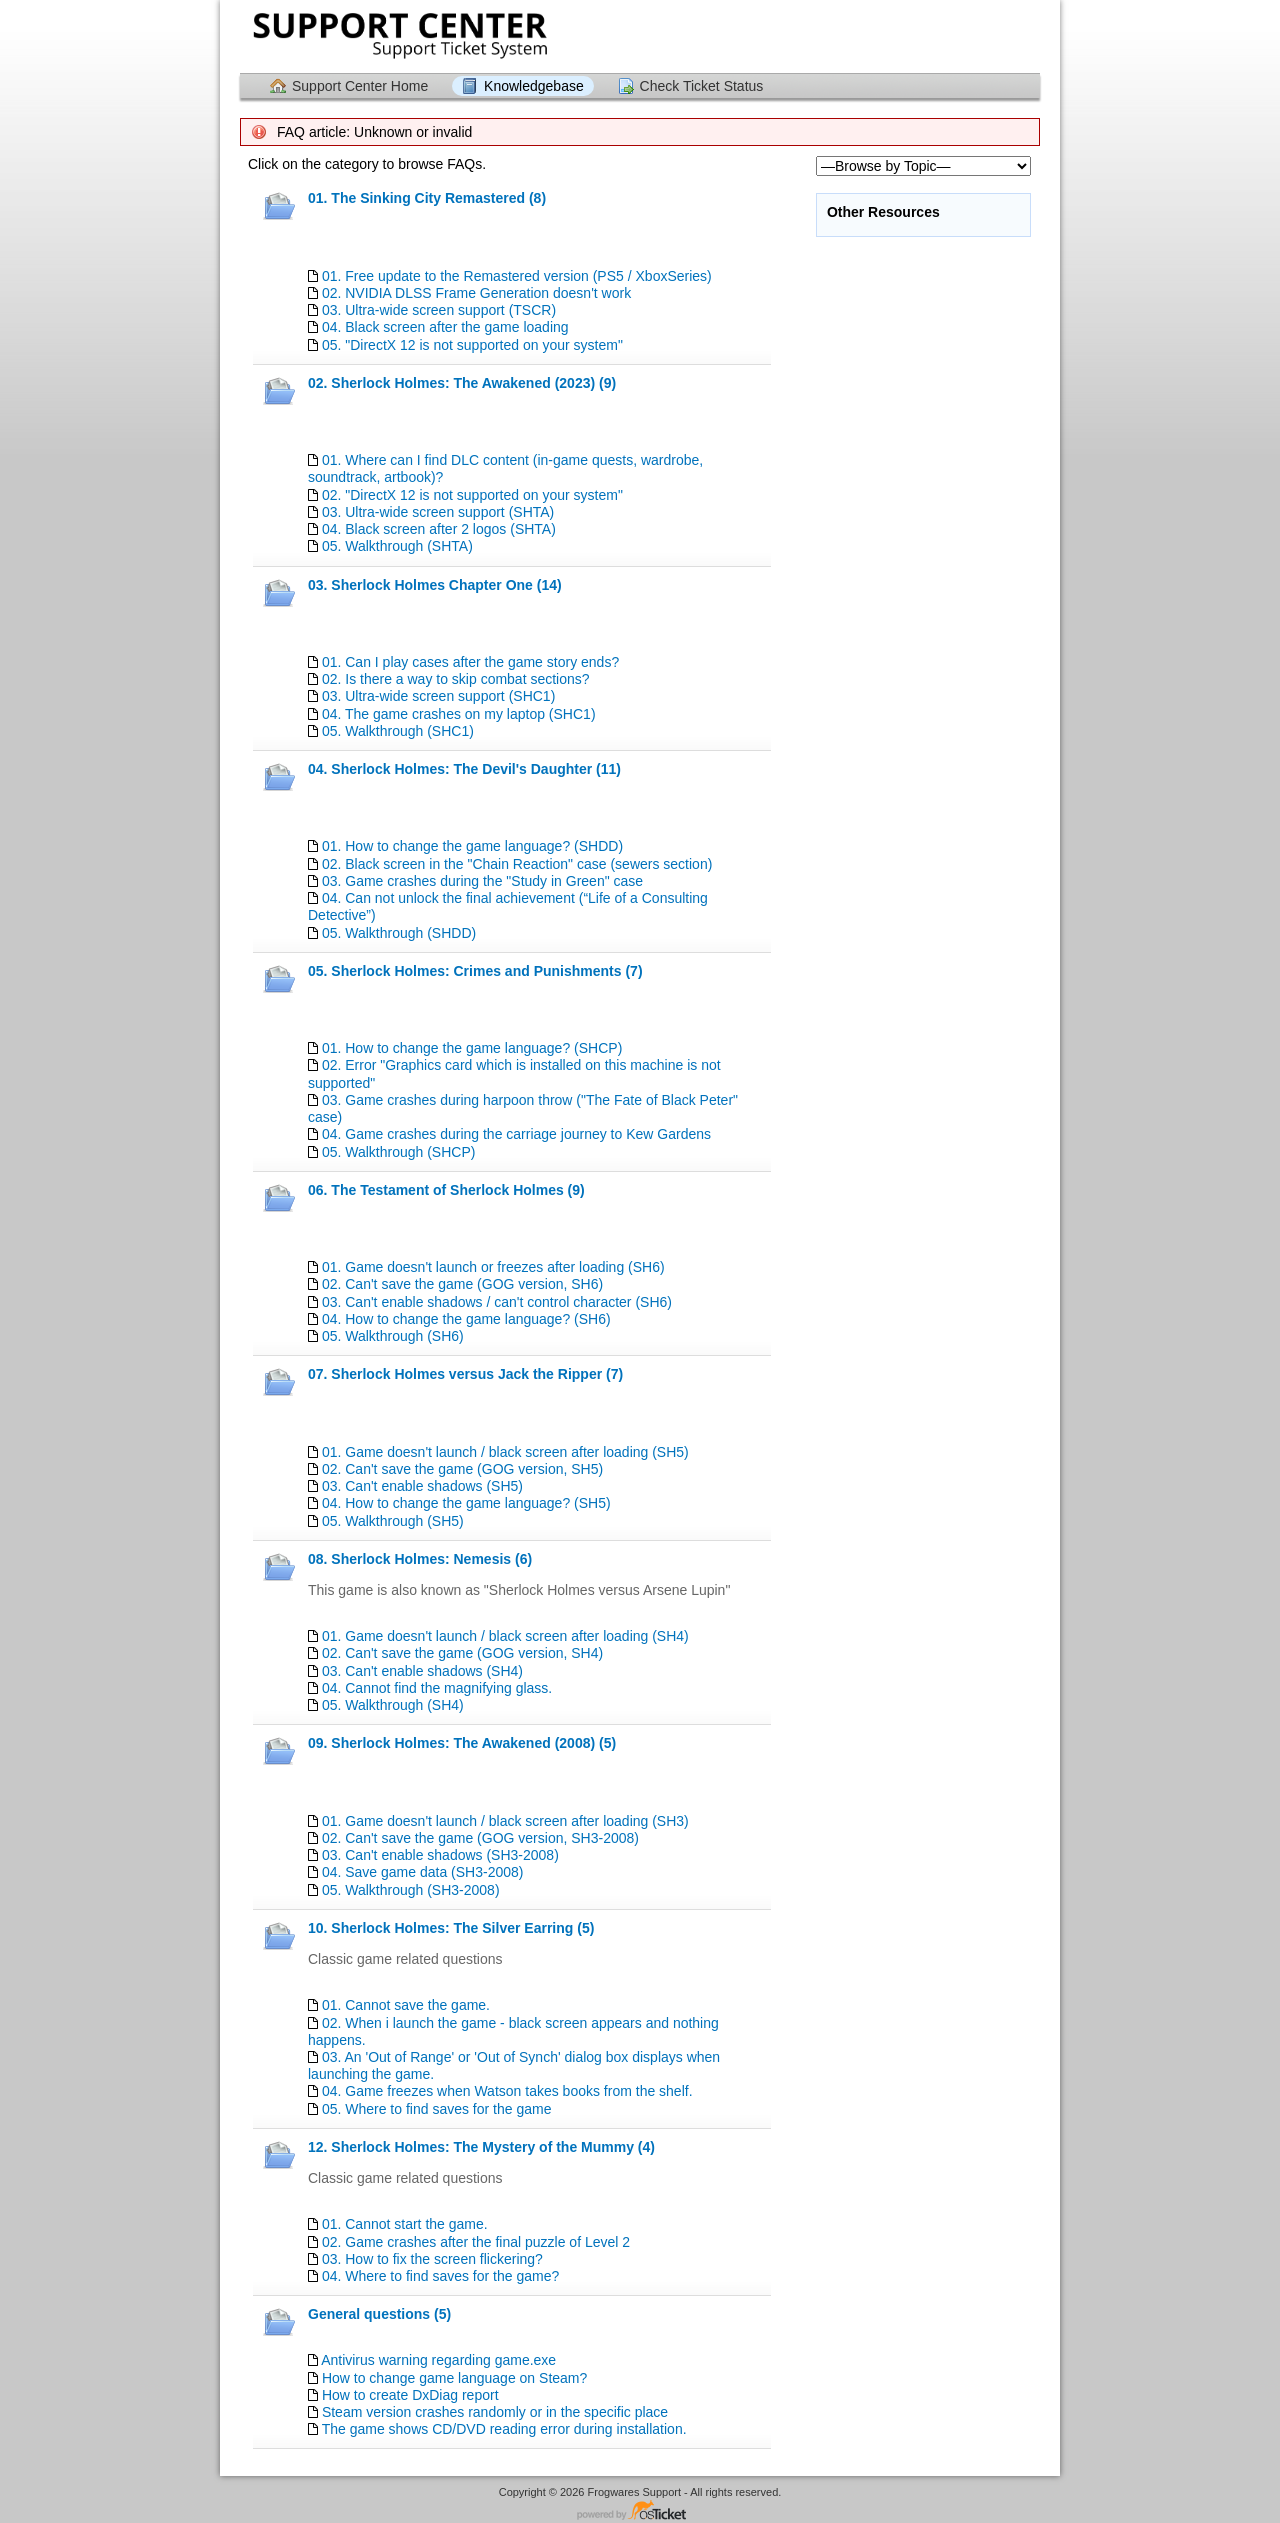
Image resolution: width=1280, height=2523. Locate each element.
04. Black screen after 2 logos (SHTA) (439, 529)
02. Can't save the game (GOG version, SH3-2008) (480, 1838)
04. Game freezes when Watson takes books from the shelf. (507, 2091)
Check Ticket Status (702, 86)
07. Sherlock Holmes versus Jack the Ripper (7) (465, 1374)
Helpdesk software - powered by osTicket (640, 2511)
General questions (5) (379, 2314)
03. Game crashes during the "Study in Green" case (482, 881)
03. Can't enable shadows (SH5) (422, 1486)
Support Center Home (360, 86)
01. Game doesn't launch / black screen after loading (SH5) (505, 1452)
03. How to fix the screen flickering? (432, 2259)
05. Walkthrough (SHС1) (398, 731)
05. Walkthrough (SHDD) (399, 933)
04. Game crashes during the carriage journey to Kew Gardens (516, 1134)
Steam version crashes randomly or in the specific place (495, 2412)
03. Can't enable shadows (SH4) (422, 1671)
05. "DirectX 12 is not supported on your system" (472, 345)
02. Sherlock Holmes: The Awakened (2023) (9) (462, 383)
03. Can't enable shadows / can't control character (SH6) (497, 1302)
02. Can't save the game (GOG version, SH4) (462, 1653)
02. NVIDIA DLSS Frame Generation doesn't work (476, 293)
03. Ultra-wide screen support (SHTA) (438, 512)
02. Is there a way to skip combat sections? (456, 679)
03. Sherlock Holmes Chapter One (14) (435, 585)
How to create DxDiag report (410, 2395)
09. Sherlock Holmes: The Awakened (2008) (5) (462, 1743)
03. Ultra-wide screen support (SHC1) (438, 696)
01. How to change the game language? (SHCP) (472, 1048)
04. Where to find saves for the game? (440, 2276)
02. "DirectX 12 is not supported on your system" (472, 495)
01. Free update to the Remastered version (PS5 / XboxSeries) (517, 276)
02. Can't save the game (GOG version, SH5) (462, 1469)
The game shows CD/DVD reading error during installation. (504, 2429)
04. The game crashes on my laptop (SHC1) (459, 714)
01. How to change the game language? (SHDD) (472, 846)
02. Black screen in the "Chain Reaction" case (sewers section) (517, 864)
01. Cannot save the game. (406, 2005)
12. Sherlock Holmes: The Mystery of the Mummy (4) (481, 2147)
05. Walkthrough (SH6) (393, 1336)
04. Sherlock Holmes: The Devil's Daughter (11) (464, 769)
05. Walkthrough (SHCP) (399, 1152)
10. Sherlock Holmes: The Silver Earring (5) (451, 1928)
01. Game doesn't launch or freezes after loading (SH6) (493, 1267)
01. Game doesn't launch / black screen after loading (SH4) (505, 1636)
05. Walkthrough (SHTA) (397, 546)
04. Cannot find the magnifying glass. (437, 1688)
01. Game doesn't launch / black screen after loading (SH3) (505, 1821)
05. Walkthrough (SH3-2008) (411, 1890)
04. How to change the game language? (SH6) (466, 1319)
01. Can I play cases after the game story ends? (470, 662)
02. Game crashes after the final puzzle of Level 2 (476, 2242)
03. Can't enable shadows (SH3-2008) (440, 1855)
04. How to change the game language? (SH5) (466, 1503)
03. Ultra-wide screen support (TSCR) (439, 310)
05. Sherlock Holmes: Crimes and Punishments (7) (475, 971)
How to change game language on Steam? (454, 2378)
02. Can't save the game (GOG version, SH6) (462, 1284)
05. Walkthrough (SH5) (393, 1521)
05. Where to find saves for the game (437, 2109)
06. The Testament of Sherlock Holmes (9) (446, 1190)
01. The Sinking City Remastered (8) (427, 198)
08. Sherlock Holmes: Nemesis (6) (420, 1559)
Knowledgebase (534, 86)
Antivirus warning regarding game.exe (438, 2360)
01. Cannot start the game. (405, 2224)
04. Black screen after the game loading (445, 327)
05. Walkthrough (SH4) (393, 1705)
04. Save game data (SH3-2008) (423, 1872)
